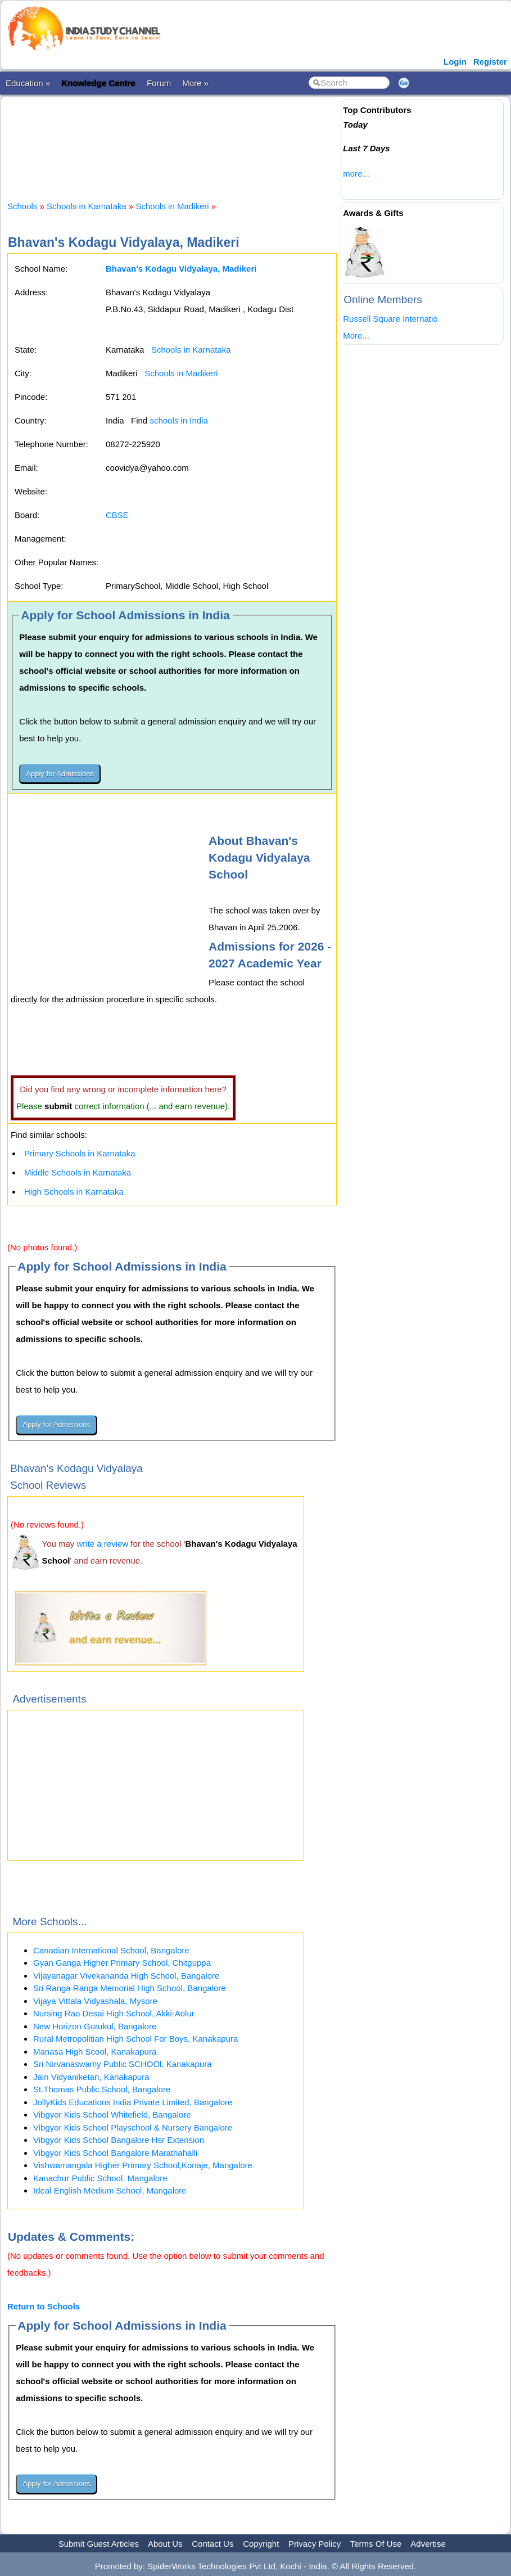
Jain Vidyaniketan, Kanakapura (91, 2077)
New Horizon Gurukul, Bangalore (94, 2026)
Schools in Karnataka (86, 206)
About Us (165, 2543)
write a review (103, 1543)
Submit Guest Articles (98, 2543)
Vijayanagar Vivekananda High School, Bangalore (126, 1975)
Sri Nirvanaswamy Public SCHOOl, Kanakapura (122, 2064)
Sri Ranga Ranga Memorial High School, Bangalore (129, 1988)
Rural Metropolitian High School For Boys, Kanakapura (135, 2038)
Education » (28, 83)
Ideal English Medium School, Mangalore (110, 2190)
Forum (159, 83)
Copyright (261, 2543)
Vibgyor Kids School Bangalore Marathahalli (115, 2153)
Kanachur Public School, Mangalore (100, 2178)
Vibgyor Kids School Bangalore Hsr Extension (118, 2140)
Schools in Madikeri (172, 206)
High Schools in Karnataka (74, 1191)
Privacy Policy (314, 2543)
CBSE (117, 515)
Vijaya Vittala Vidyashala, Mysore (95, 2001)
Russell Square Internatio (390, 318)
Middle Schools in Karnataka (77, 1172)
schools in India (178, 420)
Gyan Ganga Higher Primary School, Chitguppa (122, 1962)
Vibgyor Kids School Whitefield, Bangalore (112, 2114)
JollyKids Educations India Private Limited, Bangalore (132, 2102)
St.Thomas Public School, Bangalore (101, 2089)
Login (455, 61)
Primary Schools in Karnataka (79, 1153)
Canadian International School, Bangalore (111, 1950)
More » (195, 83)
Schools (22, 206)
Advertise (428, 2543)
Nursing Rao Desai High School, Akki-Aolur (114, 2013)
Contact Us (212, 2543)
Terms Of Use (376, 2543)
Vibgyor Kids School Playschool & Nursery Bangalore (132, 2127)
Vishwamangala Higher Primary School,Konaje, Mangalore (142, 2165)
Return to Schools (43, 2306)
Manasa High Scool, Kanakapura (94, 2051)
